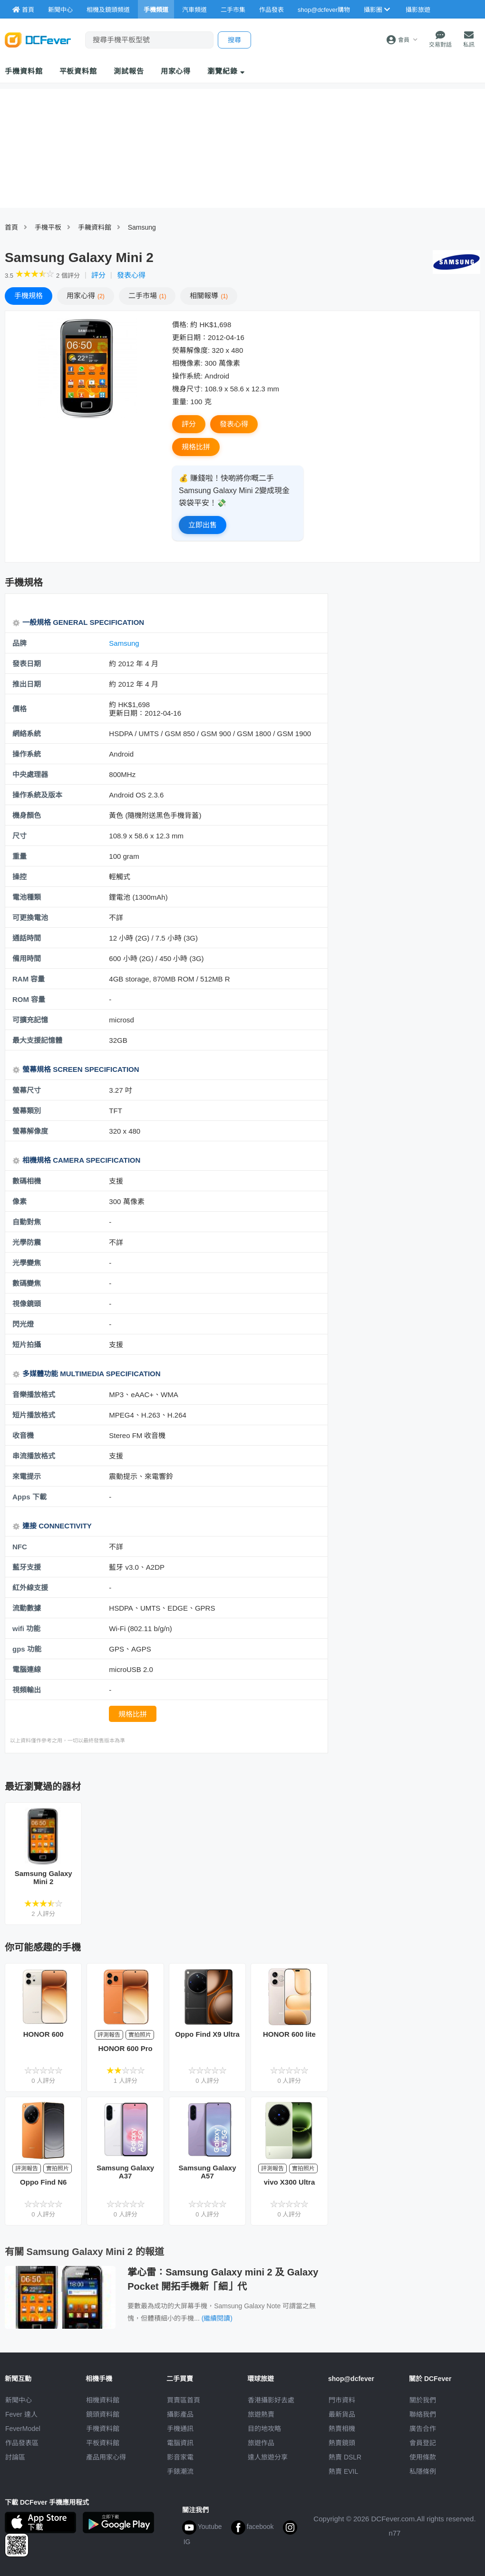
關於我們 (422, 2400)
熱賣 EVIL (343, 2471)
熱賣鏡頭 (342, 2443)
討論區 (15, 2457)
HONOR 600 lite (289, 2034)
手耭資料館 (94, 227)
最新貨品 (342, 2414)
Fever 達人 (21, 2414)
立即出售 (202, 525)
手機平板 (48, 227)
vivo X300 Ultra (289, 2182)
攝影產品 (180, 2414)
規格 (28, 296)
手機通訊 (180, 2428)
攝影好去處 (271, 2400)
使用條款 (422, 2457)
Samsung (142, 227)
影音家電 (180, 2457)
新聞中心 (18, 2400)
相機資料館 (102, 2400)
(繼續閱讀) (217, 2318)
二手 (147, 296)
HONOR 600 (43, 2034)
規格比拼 (196, 447)
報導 (209, 296)
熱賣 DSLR (345, 2457)
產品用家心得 (106, 2457)
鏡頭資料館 (102, 2414)
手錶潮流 (180, 2471)
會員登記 (422, 2443)
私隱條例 (422, 2471)
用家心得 (176, 71)
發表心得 (131, 275)
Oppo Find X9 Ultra (207, 2034)
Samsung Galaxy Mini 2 (43, 1877)
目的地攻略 (264, 2428)
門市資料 (342, 2400)
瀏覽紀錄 (226, 71)
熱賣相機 (342, 2428)
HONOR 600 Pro (125, 2048)
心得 (86, 296)
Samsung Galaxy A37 (125, 2172)
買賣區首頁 (183, 2400)
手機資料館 (24, 71)
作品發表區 (22, 2443)
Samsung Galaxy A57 (207, 2172)
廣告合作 (422, 2428)
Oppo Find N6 (43, 2182)
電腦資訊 (180, 2443)
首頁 (11, 227)
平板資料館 (78, 71)
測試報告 (129, 71)
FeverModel (22, 2428)
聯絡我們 (422, 2414)
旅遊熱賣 (261, 2414)
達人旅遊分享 (268, 2457)
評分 (98, 275)
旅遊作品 (261, 2443)
